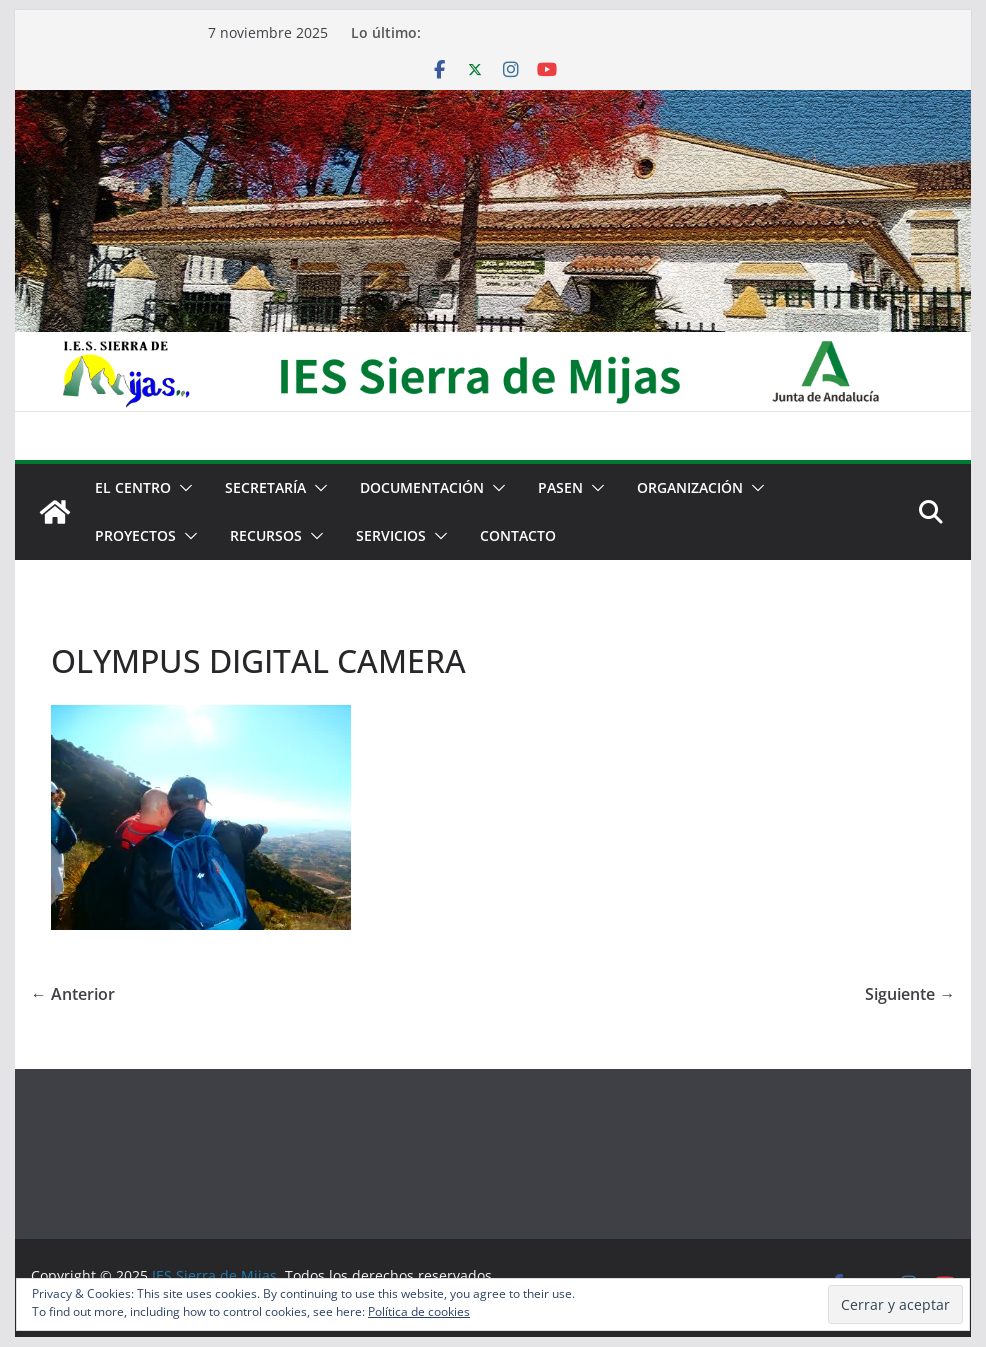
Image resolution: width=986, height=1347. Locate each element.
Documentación (422, 487)
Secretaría (265, 487)
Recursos (266, 535)
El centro (133, 487)
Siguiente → (910, 994)
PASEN (560, 487)
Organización (690, 487)
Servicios (391, 535)
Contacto (518, 535)
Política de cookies (419, 1311)
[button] (182, 488)
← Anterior (73, 994)
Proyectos (135, 535)
